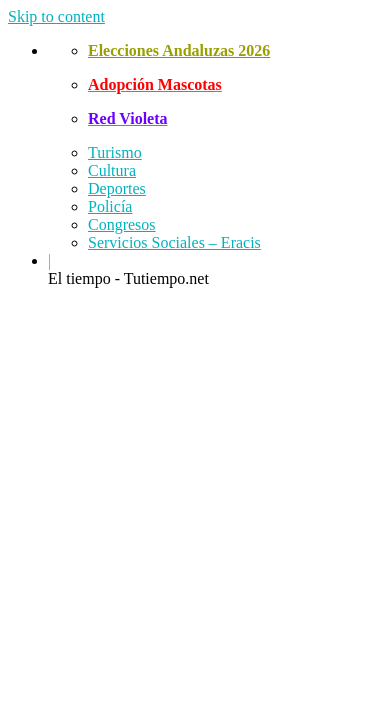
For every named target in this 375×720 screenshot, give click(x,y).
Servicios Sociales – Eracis (174, 242)
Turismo (115, 152)
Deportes (117, 188)
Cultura (112, 170)
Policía (110, 206)
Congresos (122, 224)
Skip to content (56, 16)
